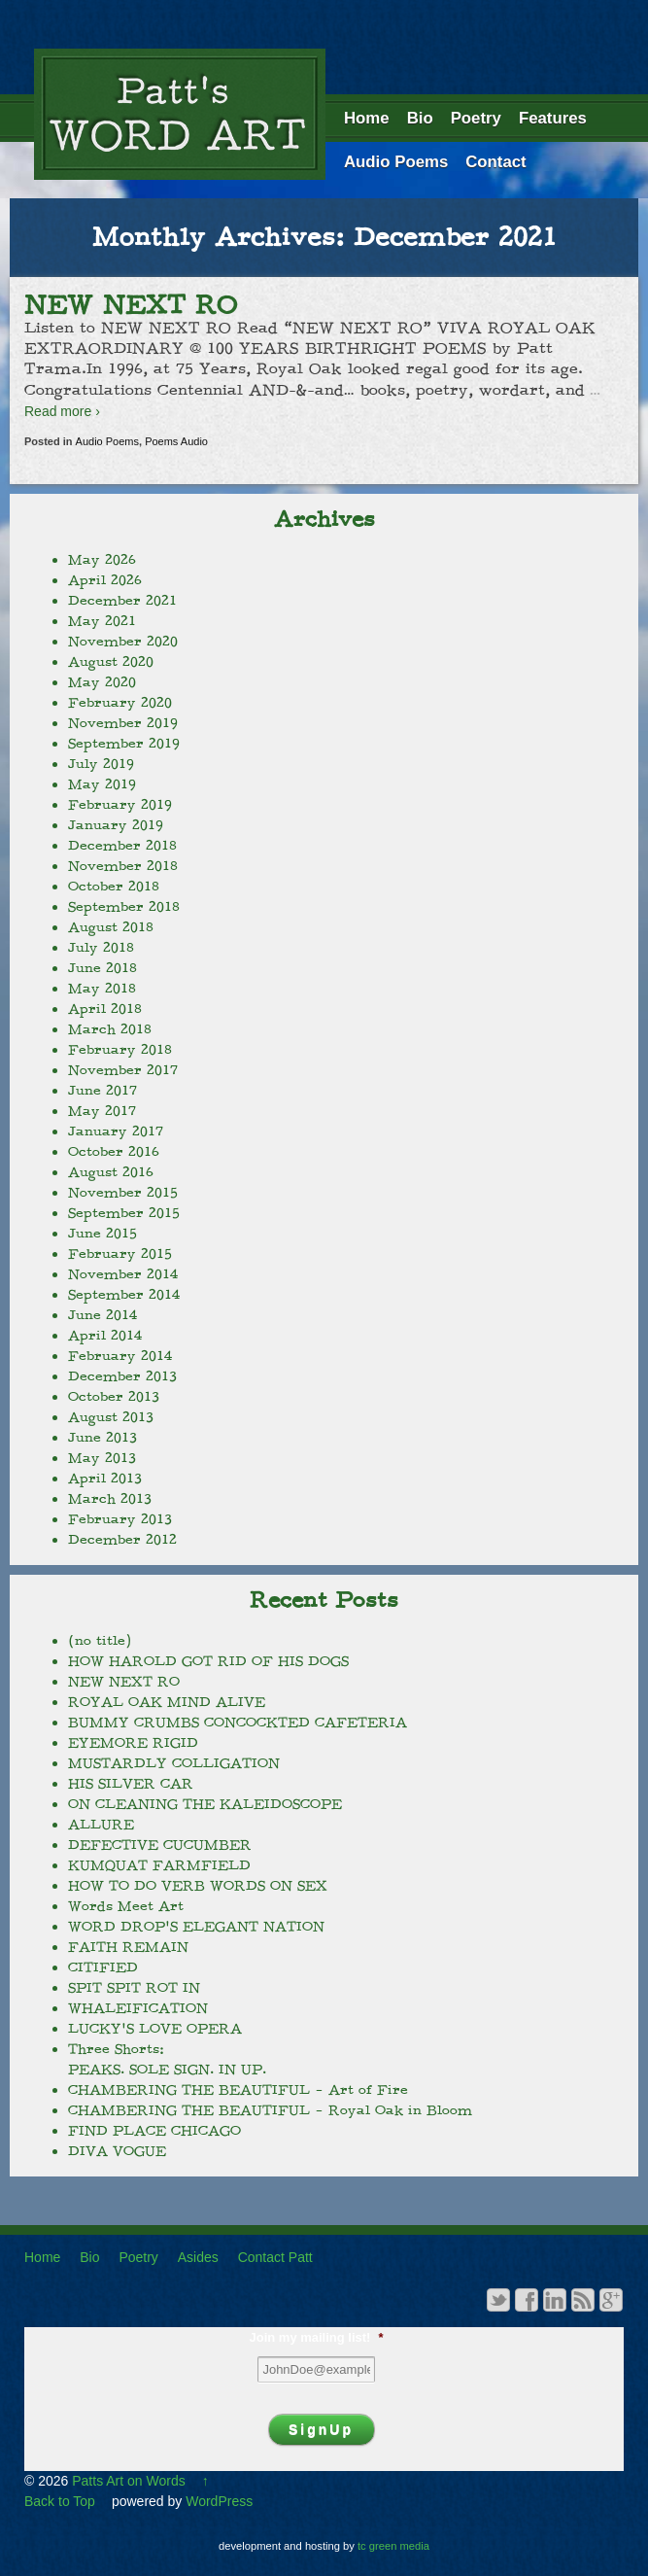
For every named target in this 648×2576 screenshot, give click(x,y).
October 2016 (113, 1152)
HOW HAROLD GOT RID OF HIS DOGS (208, 1661)
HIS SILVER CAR (130, 1784)
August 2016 (110, 1172)
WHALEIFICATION (138, 2008)
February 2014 (120, 1356)
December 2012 (122, 1540)
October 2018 (113, 886)
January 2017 (115, 1131)
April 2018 (105, 1009)
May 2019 (102, 784)
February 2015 (120, 1254)
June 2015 (102, 1233)
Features (553, 118)
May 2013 (102, 1458)
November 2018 (123, 866)
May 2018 (102, 988)
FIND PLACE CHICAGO (154, 2131)
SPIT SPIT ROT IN (134, 1988)
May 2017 (102, 1111)
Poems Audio (176, 441)
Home (367, 118)
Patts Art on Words (128, 2481)
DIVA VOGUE (117, 2151)
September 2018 (124, 907)
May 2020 (102, 682)
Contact (495, 162)
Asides (198, 2257)
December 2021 (122, 600)
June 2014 (102, 1315)
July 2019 (101, 764)
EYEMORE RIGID (133, 1743)
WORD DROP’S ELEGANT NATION (196, 1926)
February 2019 (120, 805)
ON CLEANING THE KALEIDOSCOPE (205, 1804)
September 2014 (124, 1295)
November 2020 (123, 641)
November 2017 (123, 1070)
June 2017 (102, 1090)
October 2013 (113, 1397)
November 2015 (123, 1192)
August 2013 (110, 1417)
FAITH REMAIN (128, 1947)
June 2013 (102, 1437)
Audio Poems (396, 162)
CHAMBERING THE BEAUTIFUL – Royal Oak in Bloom (270, 2110)
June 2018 (102, 968)
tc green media (393, 2546)
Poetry (476, 118)
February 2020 (120, 703)
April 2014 (105, 1335)
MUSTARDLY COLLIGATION (174, 1763)
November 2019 (123, 723)
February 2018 (120, 1050)
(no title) (99, 1641)
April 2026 (105, 580)
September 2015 (124, 1213)
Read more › (62, 411)
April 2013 (105, 1478)
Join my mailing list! (316, 2337)
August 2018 (110, 927)
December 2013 (122, 1376)
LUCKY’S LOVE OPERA (155, 2028)
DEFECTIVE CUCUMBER (160, 1845)
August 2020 (110, 662)
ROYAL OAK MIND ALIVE (166, 1702)
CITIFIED (103, 1967)
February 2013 (120, 1519)
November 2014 (123, 1274)
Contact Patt (275, 2257)
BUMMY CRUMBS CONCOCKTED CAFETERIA (237, 1722)
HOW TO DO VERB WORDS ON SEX (197, 1886)
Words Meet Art (126, 1906)
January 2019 (115, 825)
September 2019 (124, 743)
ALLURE (101, 1824)
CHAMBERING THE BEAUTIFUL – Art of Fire (238, 2090)
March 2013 (110, 1499)
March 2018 (110, 1029)
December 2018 (122, 845)
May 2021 (102, 621)
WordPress (219, 2501)
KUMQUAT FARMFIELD (159, 1865)
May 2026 (102, 560)
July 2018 (101, 948)
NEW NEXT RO (130, 305)
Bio (420, 118)
